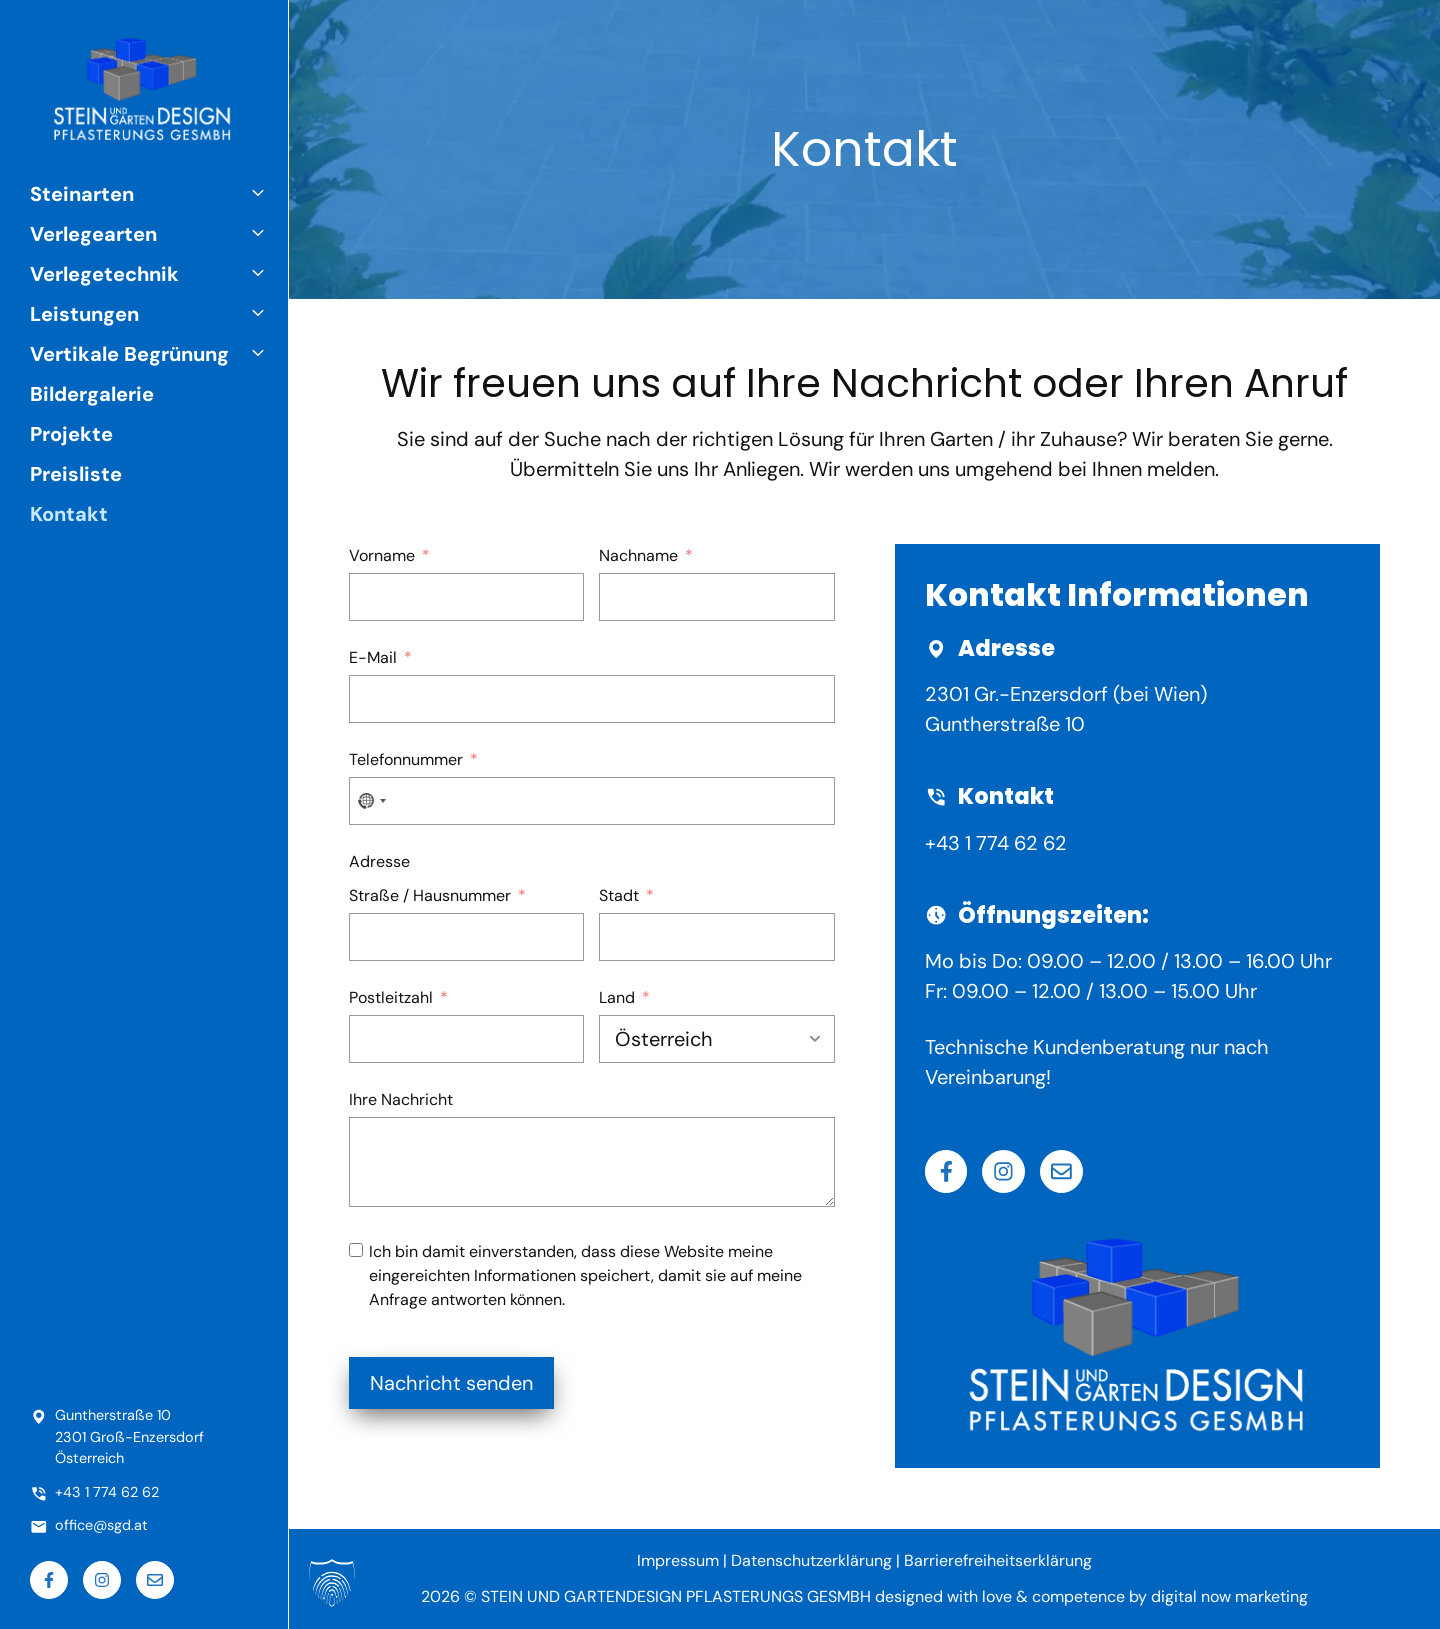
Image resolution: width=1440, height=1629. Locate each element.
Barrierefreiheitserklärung (998, 1560)
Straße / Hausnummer (430, 895)
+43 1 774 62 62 (996, 843)
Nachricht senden (451, 1383)
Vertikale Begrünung (159, 354)
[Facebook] (946, 1171)
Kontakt (69, 514)
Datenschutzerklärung (811, 1560)
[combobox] (371, 801)
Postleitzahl (391, 997)
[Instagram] (1003, 1171)
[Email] (1061, 1171)
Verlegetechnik (159, 274)
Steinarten (159, 194)
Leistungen (159, 314)
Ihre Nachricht (401, 1099)
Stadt (619, 895)
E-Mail (373, 657)
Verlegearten (159, 234)
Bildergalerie (92, 394)
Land (617, 997)
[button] (263, 194)
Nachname (638, 555)
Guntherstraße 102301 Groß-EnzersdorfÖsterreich (129, 1436)
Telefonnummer (406, 759)
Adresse (379, 861)
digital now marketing (1229, 1596)
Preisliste (76, 474)
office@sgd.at (101, 1525)
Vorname (382, 555)
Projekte (71, 434)
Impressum (678, 1560)
